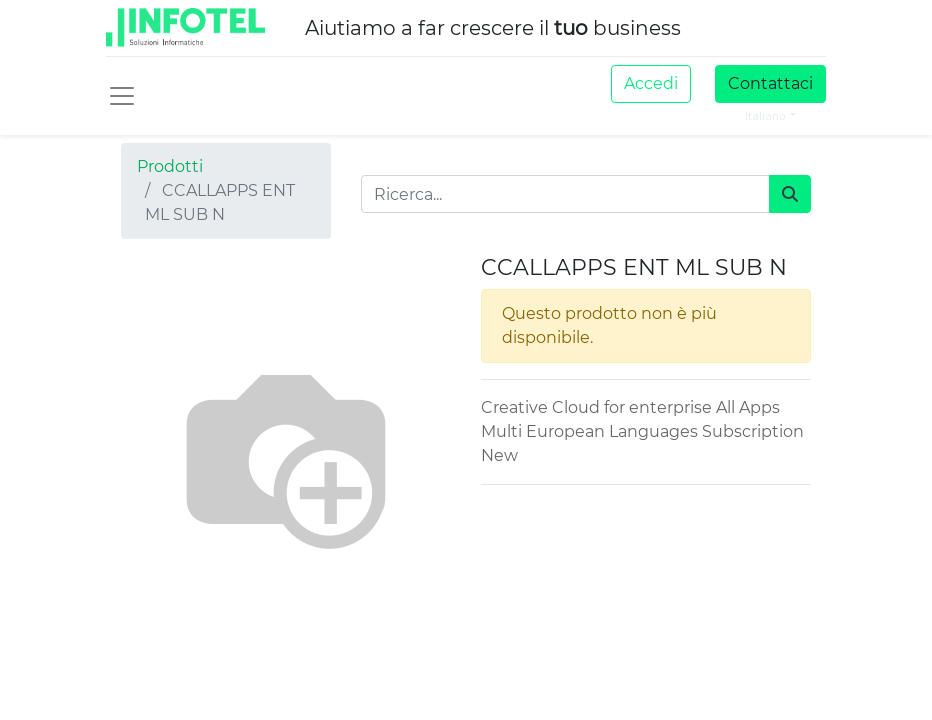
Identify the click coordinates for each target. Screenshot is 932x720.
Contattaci (770, 83)
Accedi (651, 83)
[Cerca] (790, 194)
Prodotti (170, 166)
